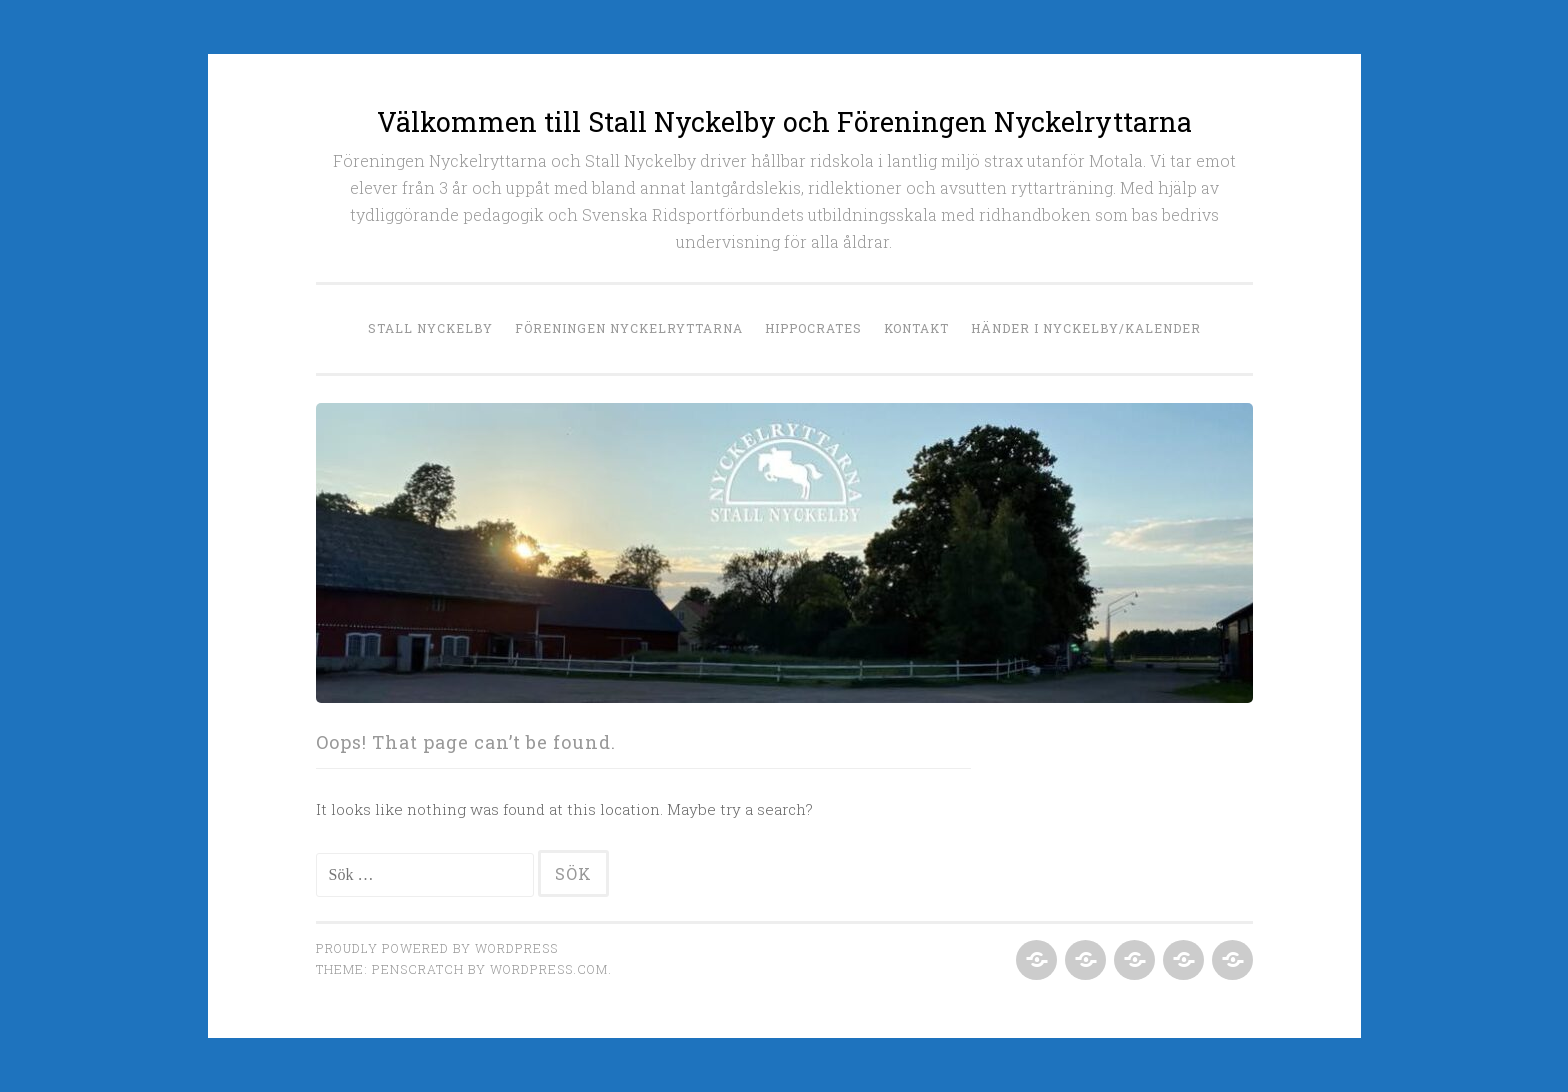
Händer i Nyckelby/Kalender (1086, 328)
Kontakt (916, 328)
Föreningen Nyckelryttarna (629, 328)
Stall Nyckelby (430, 328)
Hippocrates (813, 328)
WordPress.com (549, 969)
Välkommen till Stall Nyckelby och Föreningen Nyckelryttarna (784, 121)
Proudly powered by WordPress (437, 948)
